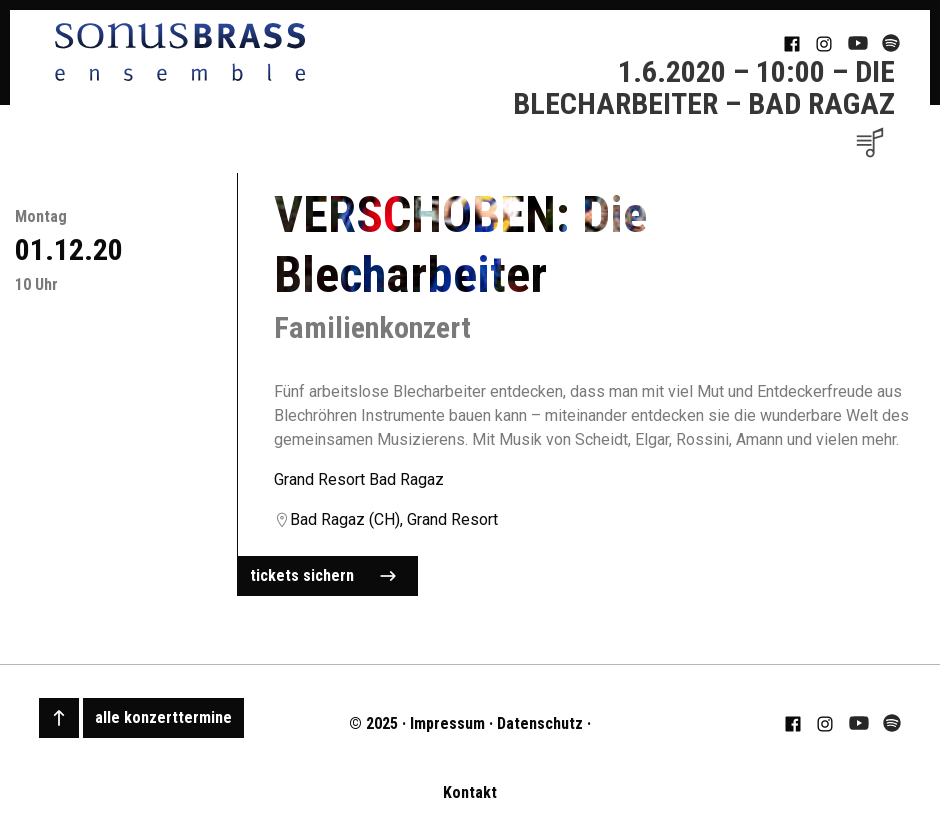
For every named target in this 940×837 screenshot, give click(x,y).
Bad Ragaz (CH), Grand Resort (394, 519)
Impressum (447, 723)
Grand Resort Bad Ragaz (359, 479)
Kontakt (470, 792)
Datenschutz (540, 723)
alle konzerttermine (163, 717)
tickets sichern (323, 576)
